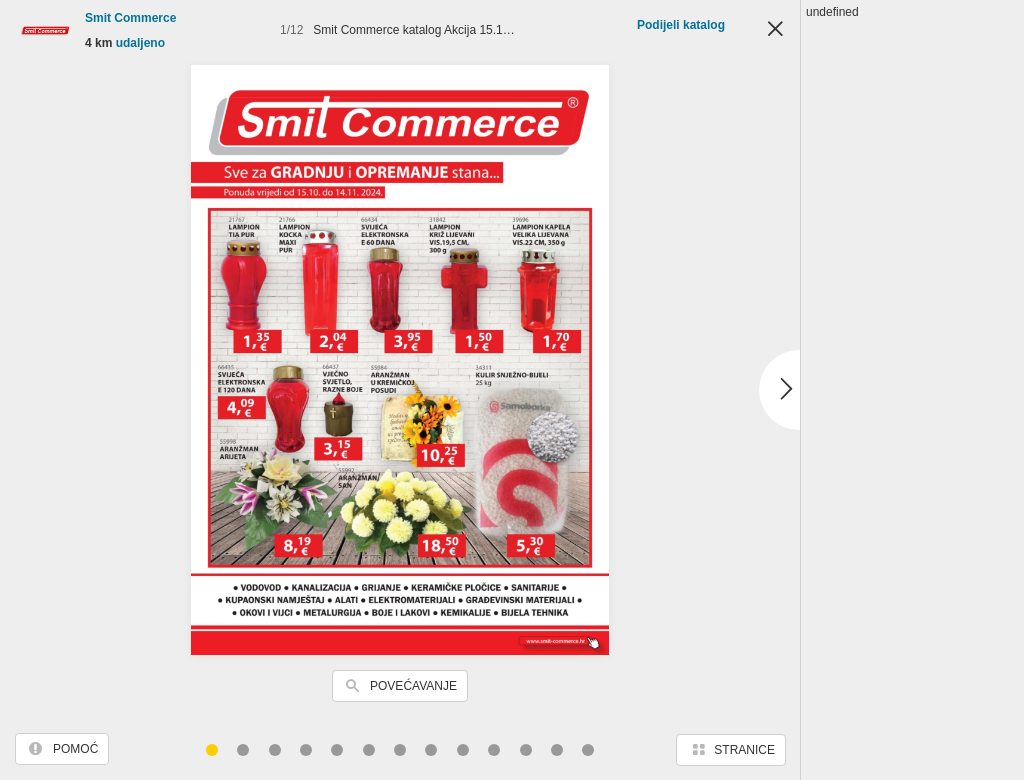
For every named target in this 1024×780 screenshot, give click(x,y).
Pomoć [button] (75, 749)
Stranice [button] (744, 750)
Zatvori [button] (775, 30)
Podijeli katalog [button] (681, 25)
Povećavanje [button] (413, 686)
